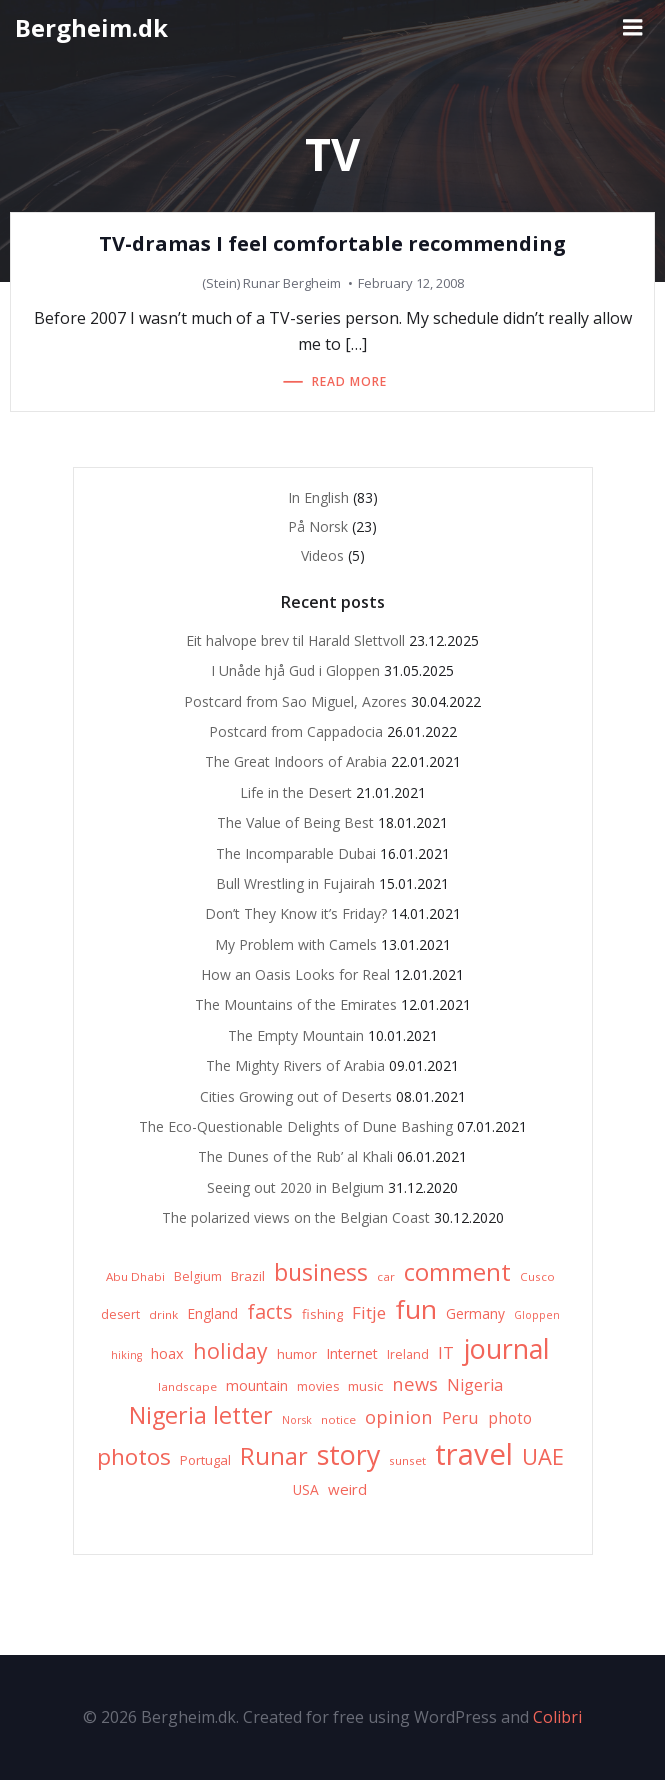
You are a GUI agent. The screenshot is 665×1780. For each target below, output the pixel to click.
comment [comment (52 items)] (457, 1271)
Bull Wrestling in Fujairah (295, 883)
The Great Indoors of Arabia (296, 761)
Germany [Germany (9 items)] (475, 1313)
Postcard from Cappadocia (296, 731)
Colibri (557, 1717)
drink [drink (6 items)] (163, 1314)
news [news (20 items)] (415, 1383)
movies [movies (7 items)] (318, 1386)
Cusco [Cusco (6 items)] (537, 1276)
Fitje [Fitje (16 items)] (369, 1312)
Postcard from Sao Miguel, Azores (295, 701)
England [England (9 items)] (212, 1313)
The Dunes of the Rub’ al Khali (295, 1156)
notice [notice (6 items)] (338, 1419)
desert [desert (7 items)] (120, 1314)
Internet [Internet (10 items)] (352, 1353)
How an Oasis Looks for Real (295, 974)
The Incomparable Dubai (296, 853)
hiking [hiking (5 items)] (126, 1355)
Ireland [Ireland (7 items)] (408, 1354)
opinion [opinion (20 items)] (399, 1416)
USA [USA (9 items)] (306, 1489)
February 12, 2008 (411, 283)
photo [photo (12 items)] (510, 1418)
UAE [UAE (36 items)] (543, 1456)
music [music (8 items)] (365, 1386)
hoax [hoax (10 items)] (167, 1353)
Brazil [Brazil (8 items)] (248, 1276)
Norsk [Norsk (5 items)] (297, 1420)
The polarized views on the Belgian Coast (296, 1217)
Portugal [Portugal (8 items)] (205, 1460)
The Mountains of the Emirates (296, 1004)
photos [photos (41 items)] (134, 1456)
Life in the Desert (296, 792)
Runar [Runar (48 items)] (274, 1456)
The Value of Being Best (295, 822)
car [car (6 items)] (386, 1276)
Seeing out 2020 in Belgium (295, 1187)
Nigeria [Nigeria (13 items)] (475, 1385)
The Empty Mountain (296, 1035)
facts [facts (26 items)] (270, 1311)
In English (318, 497)
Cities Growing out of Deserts (296, 1096)
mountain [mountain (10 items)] (257, 1385)
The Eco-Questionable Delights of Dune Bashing (296, 1126)
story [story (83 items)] (348, 1454)
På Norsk (318, 526)
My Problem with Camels (296, 944)
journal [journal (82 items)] (506, 1348)
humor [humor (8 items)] (297, 1354)
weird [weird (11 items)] (347, 1489)
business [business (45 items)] (321, 1272)
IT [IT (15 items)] (446, 1352)
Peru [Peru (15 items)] (460, 1417)
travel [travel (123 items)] (474, 1454)
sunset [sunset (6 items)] (407, 1460)
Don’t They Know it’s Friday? (296, 913)
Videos (322, 555)
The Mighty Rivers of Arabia (295, 1065)
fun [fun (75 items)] (416, 1309)
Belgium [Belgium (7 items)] (198, 1276)
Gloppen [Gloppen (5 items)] (537, 1315)
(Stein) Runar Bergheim (271, 283)
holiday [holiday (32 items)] (230, 1350)
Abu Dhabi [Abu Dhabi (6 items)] (135, 1276)
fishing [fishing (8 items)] (322, 1314)
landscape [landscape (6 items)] (187, 1386)
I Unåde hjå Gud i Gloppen (295, 670)
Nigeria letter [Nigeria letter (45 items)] (201, 1415)
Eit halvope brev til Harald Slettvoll (295, 640)
